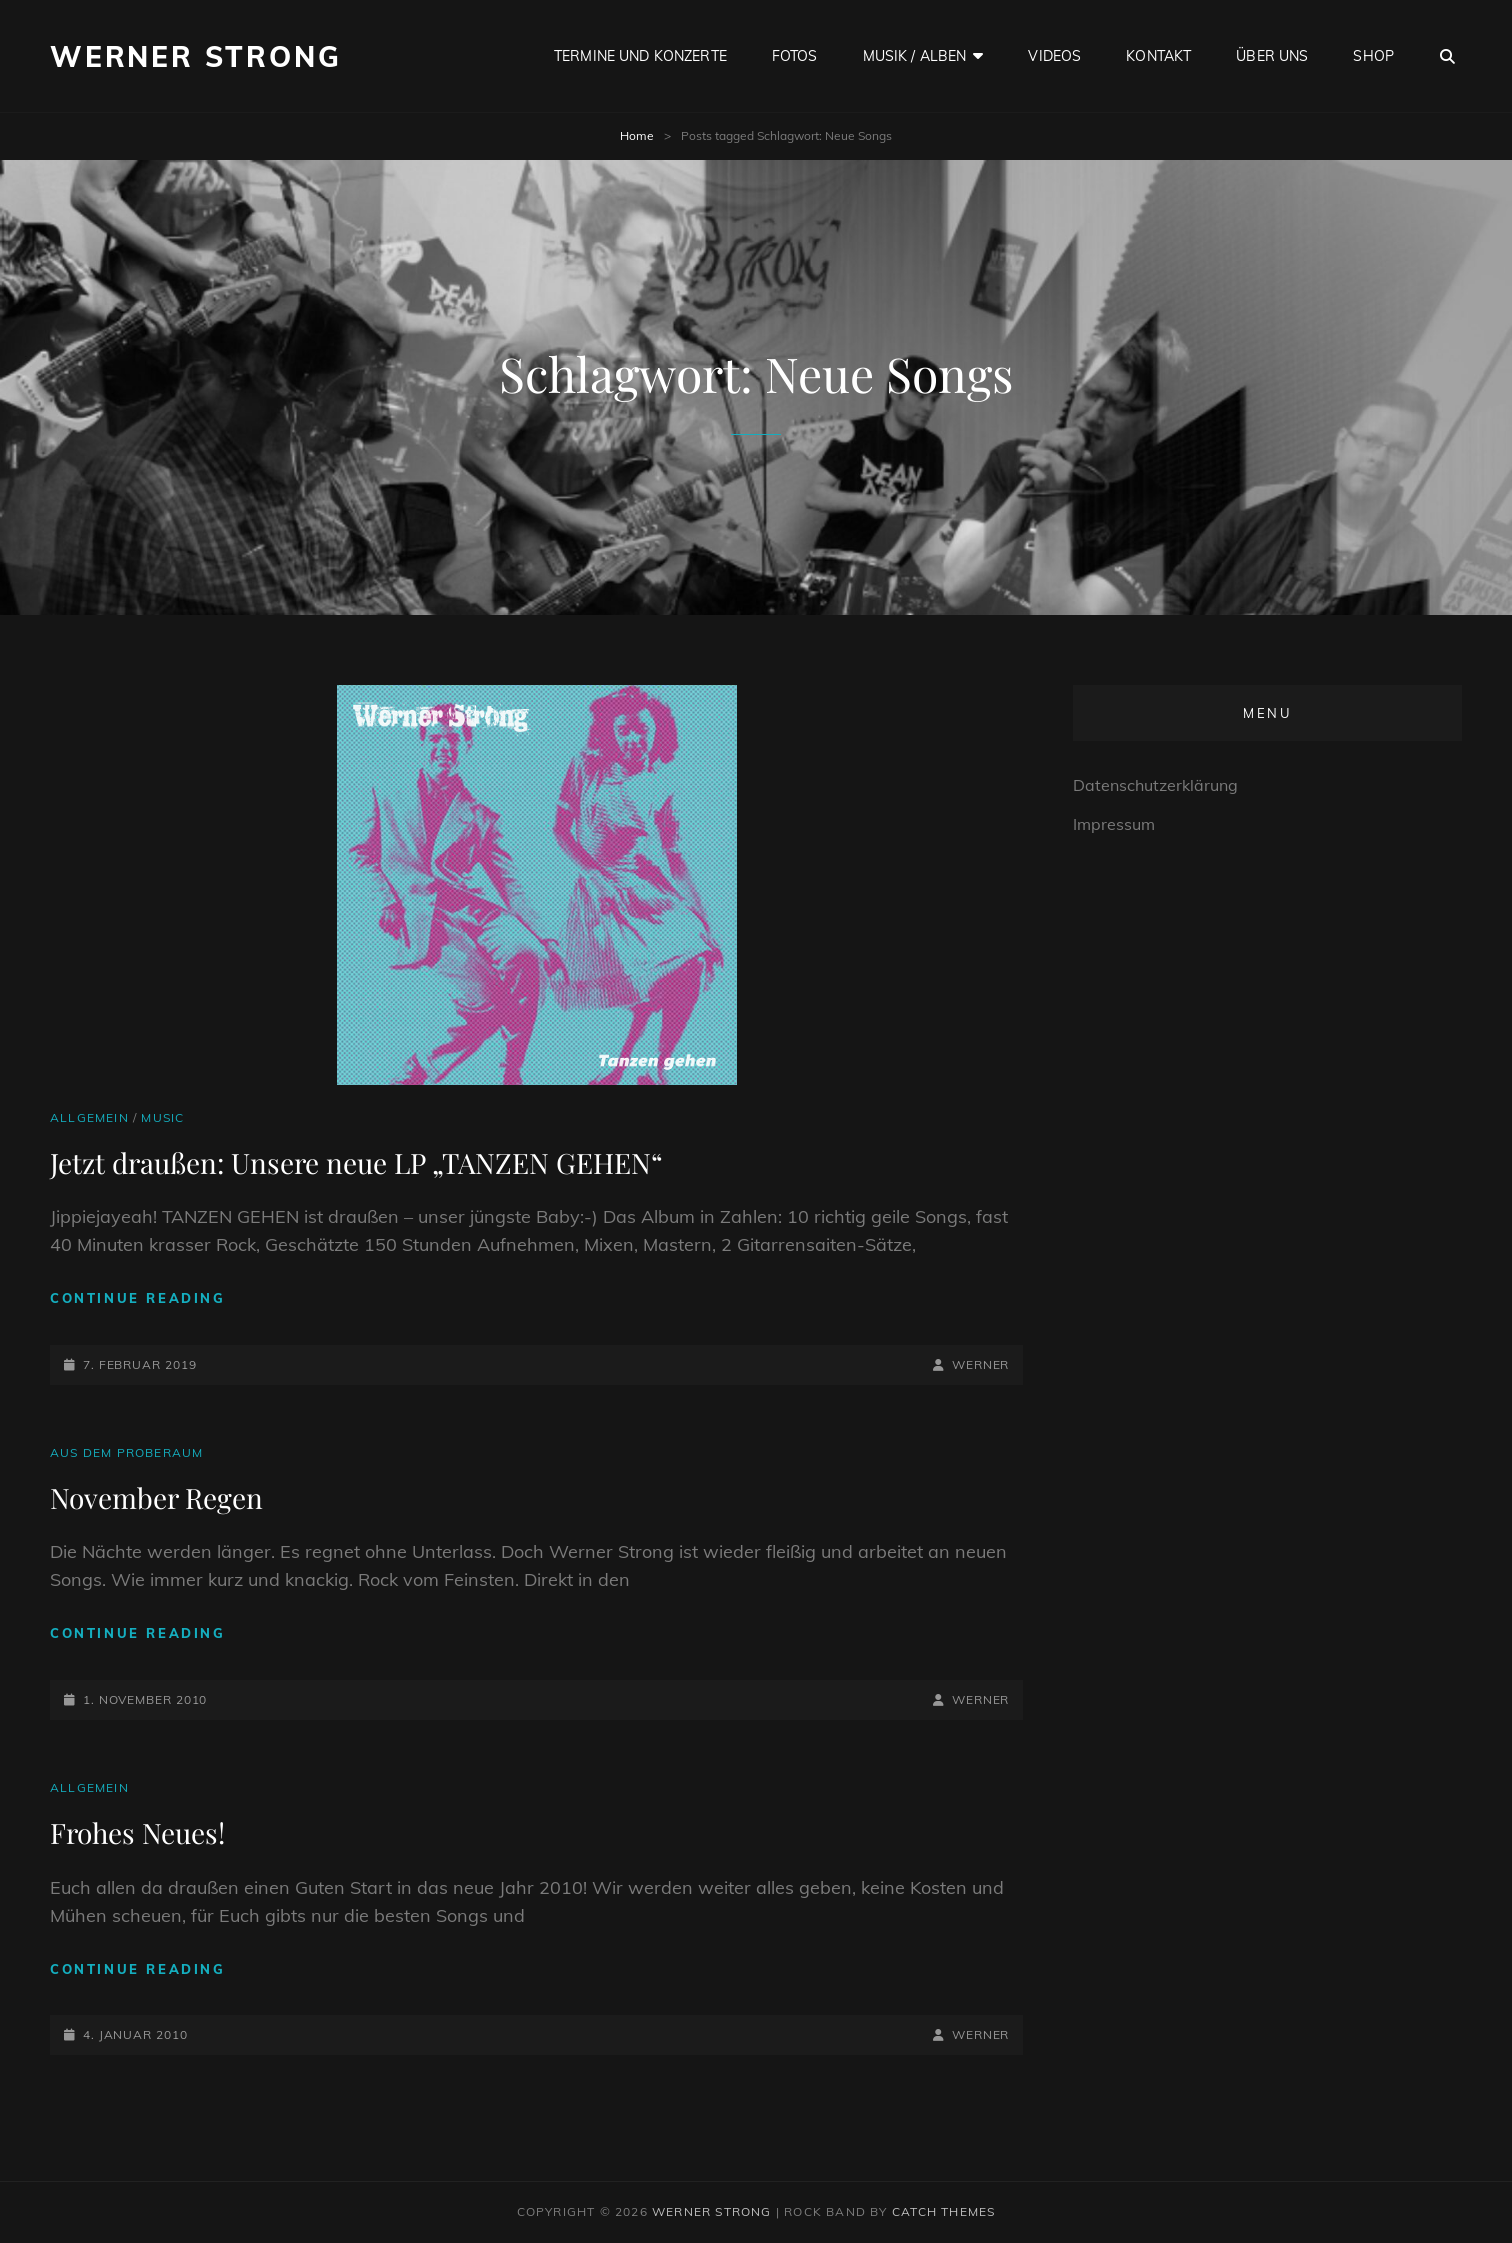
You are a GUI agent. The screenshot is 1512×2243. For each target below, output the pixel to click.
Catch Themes (943, 2211)
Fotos (795, 56)
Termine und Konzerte (640, 56)
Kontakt (1158, 56)
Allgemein (89, 1117)
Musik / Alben (915, 56)
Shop (1373, 56)
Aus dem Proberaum (126, 1452)
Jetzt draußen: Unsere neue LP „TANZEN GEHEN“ (356, 1162)
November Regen (156, 1497)
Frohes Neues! (137, 1832)
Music (162, 1117)
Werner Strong (195, 56)
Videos (1054, 56)
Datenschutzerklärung (1155, 785)
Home (637, 135)
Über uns (1272, 56)
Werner (980, 1364)
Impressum (1114, 824)
